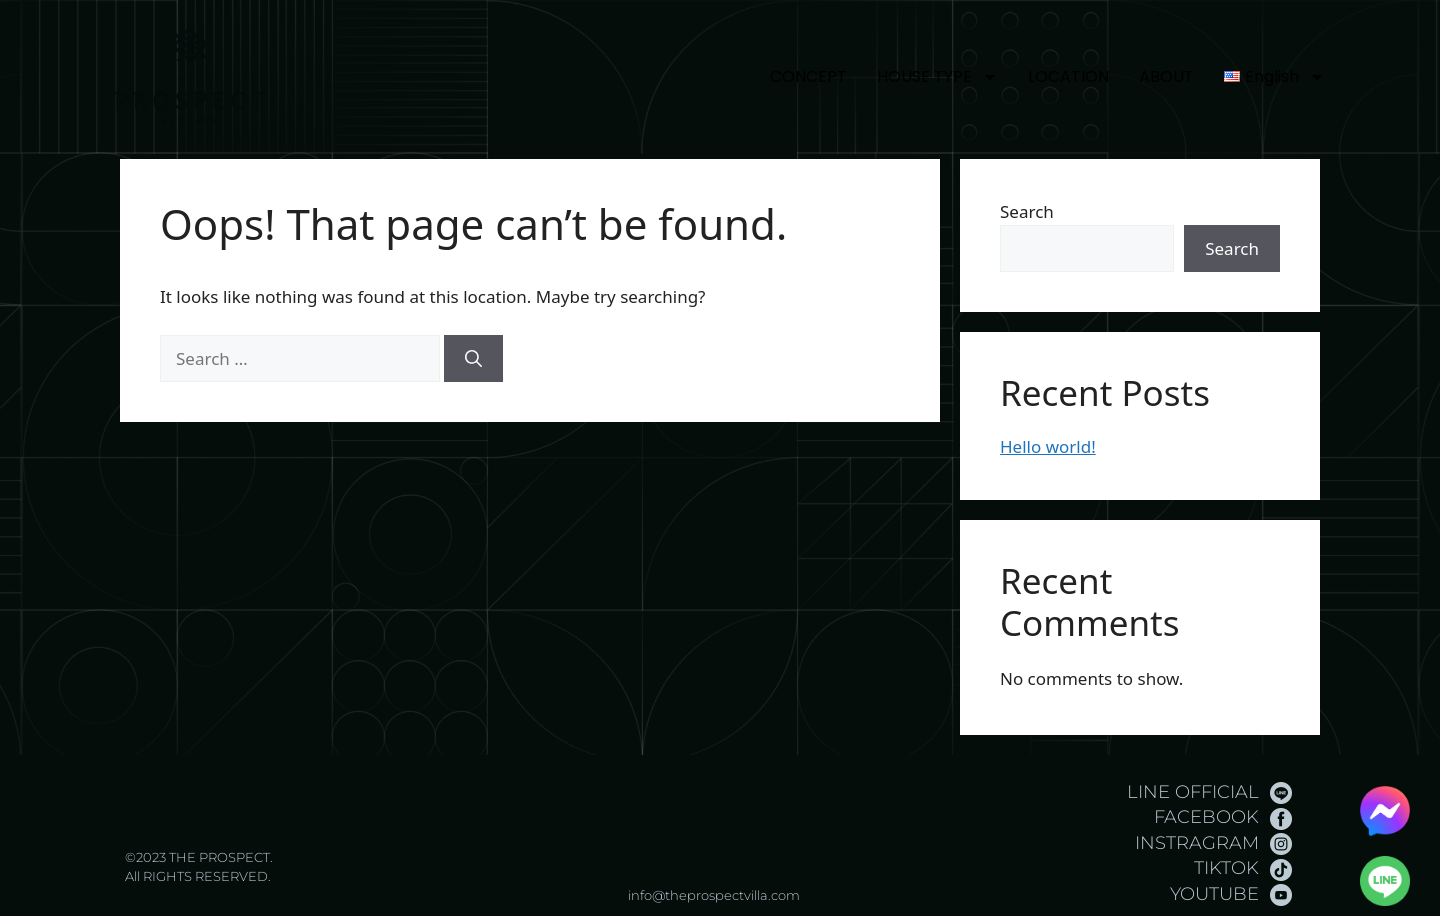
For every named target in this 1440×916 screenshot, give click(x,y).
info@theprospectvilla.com (714, 895)
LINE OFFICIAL (1193, 792)
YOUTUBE (1214, 894)
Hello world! (1048, 446)
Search (1027, 211)
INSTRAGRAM (1197, 843)
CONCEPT (808, 76)
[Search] (473, 359)
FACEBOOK (1206, 817)
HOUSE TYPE (937, 77)
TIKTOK (1226, 868)
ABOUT (1166, 76)
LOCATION (1068, 76)
